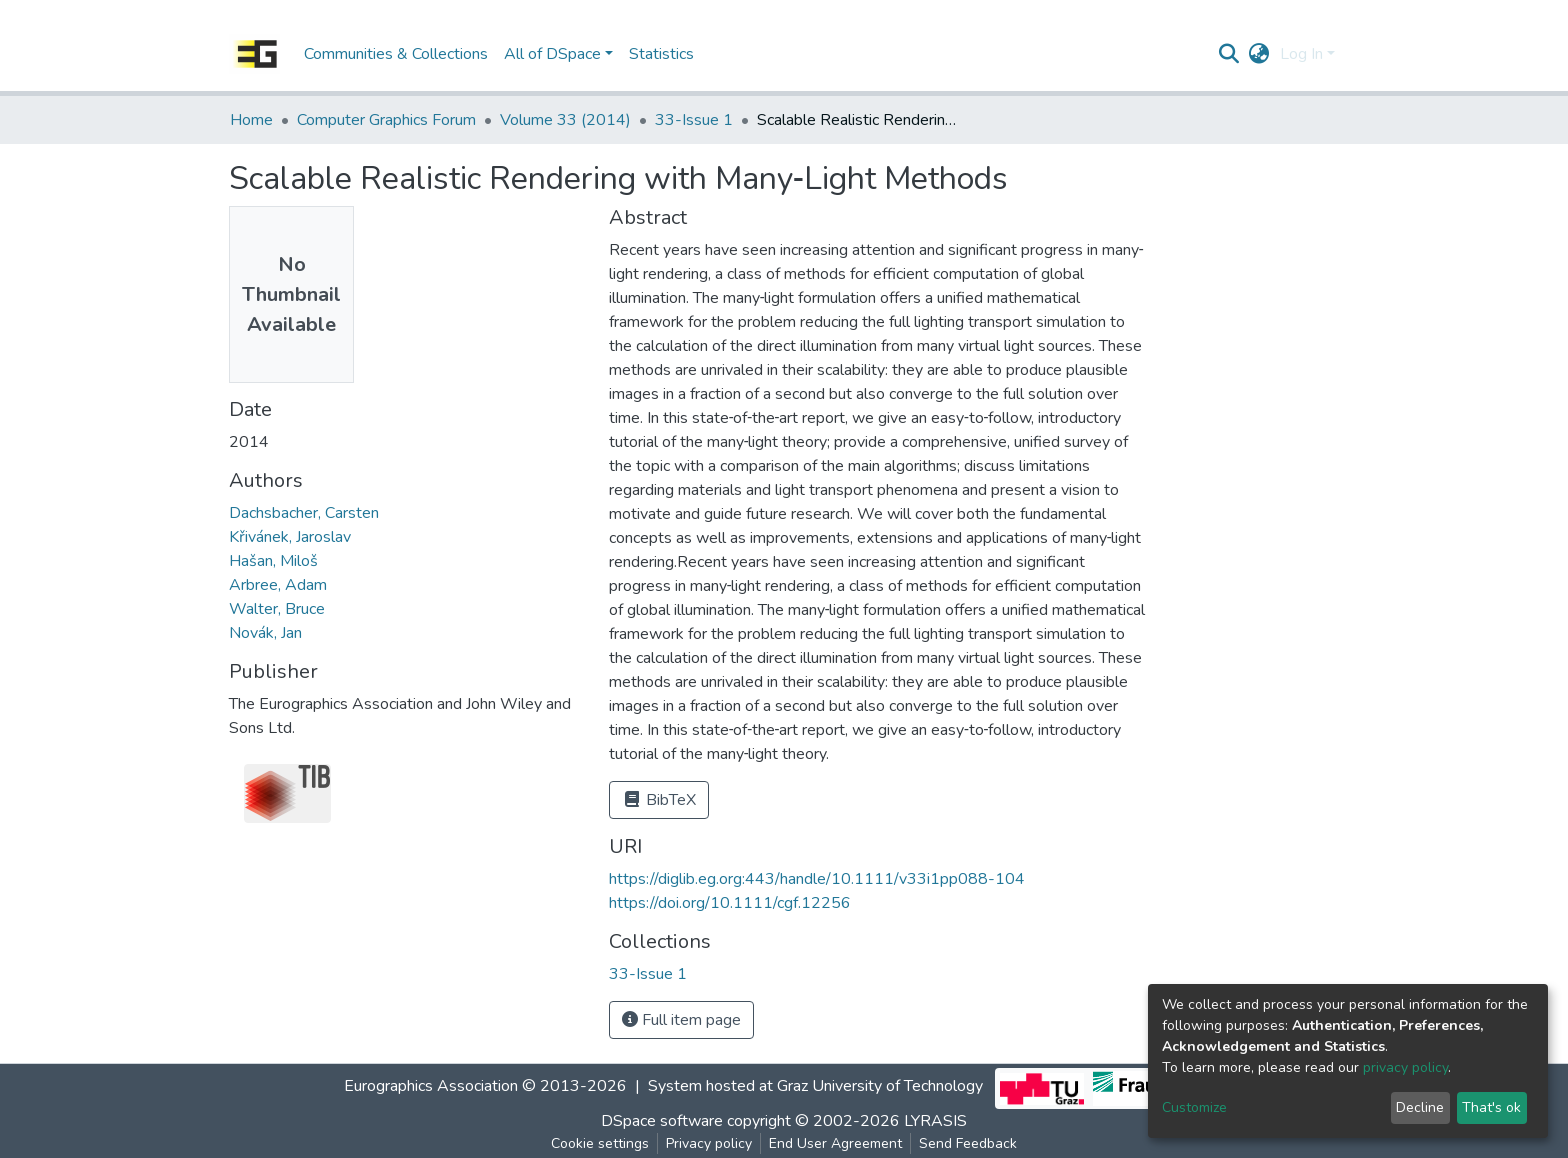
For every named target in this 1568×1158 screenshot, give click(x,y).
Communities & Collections (396, 54)
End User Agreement (835, 1143)
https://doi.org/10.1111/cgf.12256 (730, 903)
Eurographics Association (431, 1087)
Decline (1420, 1107)
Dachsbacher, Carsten (304, 513)
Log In (1301, 54)
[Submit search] (1229, 54)
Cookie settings (600, 1143)
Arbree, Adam (278, 585)
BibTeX (659, 800)
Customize (1194, 1107)
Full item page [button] (681, 1020)
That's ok (1491, 1107)
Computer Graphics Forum (386, 120)
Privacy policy (709, 1143)
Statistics (661, 54)
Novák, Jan (265, 633)
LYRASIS (935, 1121)
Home (251, 120)
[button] (1259, 54)
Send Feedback (968, 1143)
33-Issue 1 (694, 120)
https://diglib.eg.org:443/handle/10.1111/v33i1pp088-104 (817, 879)
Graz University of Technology (880, 1087)
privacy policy (1405, 1067)
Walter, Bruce (277, 609)
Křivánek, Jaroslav (290, 537)
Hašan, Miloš (273, 561)
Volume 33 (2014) (565, 120)
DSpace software (662, 1121)
